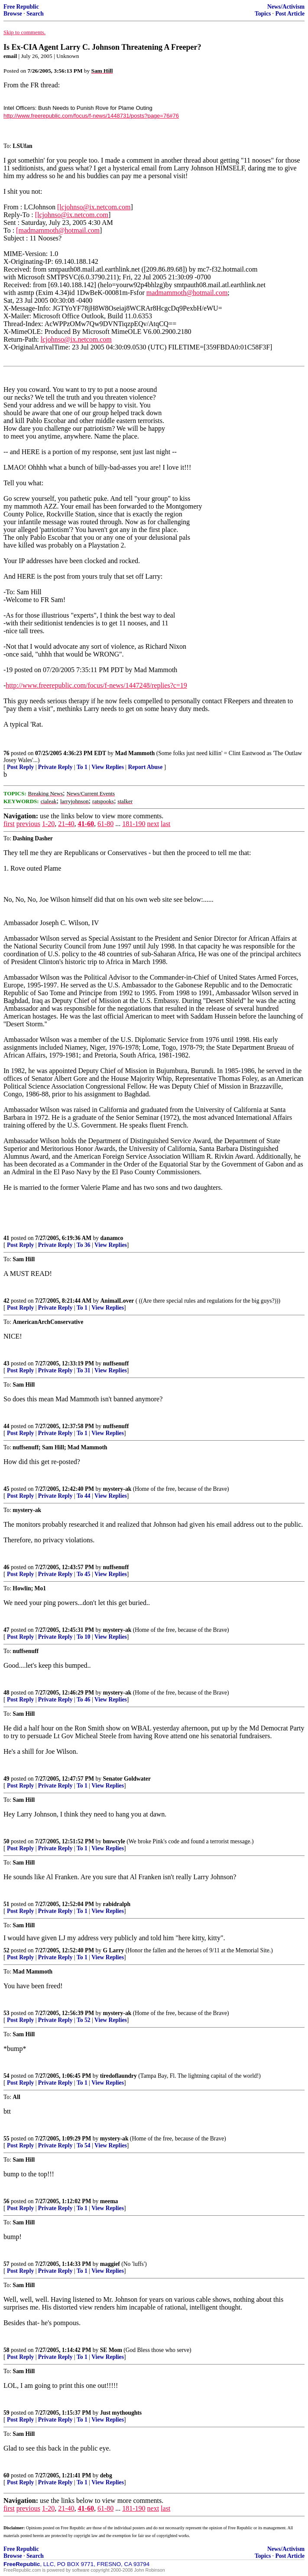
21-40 (66, 823)
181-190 (133, 823)
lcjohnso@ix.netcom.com (76, 339)
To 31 (84, 1370)
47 (6, 1630)
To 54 (84, 2145)
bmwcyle (114, 1841)
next (153, 823)
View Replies (107, 767)
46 (6, 1567)
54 (6, 2076)
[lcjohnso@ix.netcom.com (93, 207)
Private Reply (55, 767)
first (9, 823)
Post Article (290, 13)
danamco (112, 1238)
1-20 (48, 823)
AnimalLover (117, 1301)
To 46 (84, 1699)
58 (6, 2350)
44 (6, 1426)
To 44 (84, 1496)
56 (6, 2201)
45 (6, 1489)
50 (6, 1841)
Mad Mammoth (135, 753)
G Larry (113, 1950)
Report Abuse (145, 767)
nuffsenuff (116, 1363)
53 (6, 2013)
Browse (12, 13)
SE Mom (111, 2350)
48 (6, 1692)
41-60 (86, 823)
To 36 (84, 1245)
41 (6, 1238)
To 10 (84, 1637)
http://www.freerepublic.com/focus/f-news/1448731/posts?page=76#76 (91, 115)
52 (6, 1950)
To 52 (84, 2020)
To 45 (84, 1574)
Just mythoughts (121, 2412)
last (165, 823)
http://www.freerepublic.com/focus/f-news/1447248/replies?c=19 (96, 685)
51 (6, 1904)
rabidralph (116, 1904)
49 (6, 1778)
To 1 (82, 767)
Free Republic (21, 6)
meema (109, 2201)
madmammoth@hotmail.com (187, 292)
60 (6, 2475)
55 (6, 2138)
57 (6, 2264)
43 (6, 1363)
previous (28, 823)
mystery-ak (117, 1489)
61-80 (105, 823)
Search (35, 13)
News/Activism (286, 6)
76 (6, 753)
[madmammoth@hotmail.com (58, 230)
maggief (110, 2264)
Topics (263, 13)
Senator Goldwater (127, 1778)
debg (106, 2475)
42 (6, 1301)
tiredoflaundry (118, 2076)
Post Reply (20, 767)
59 (6, 2412)
